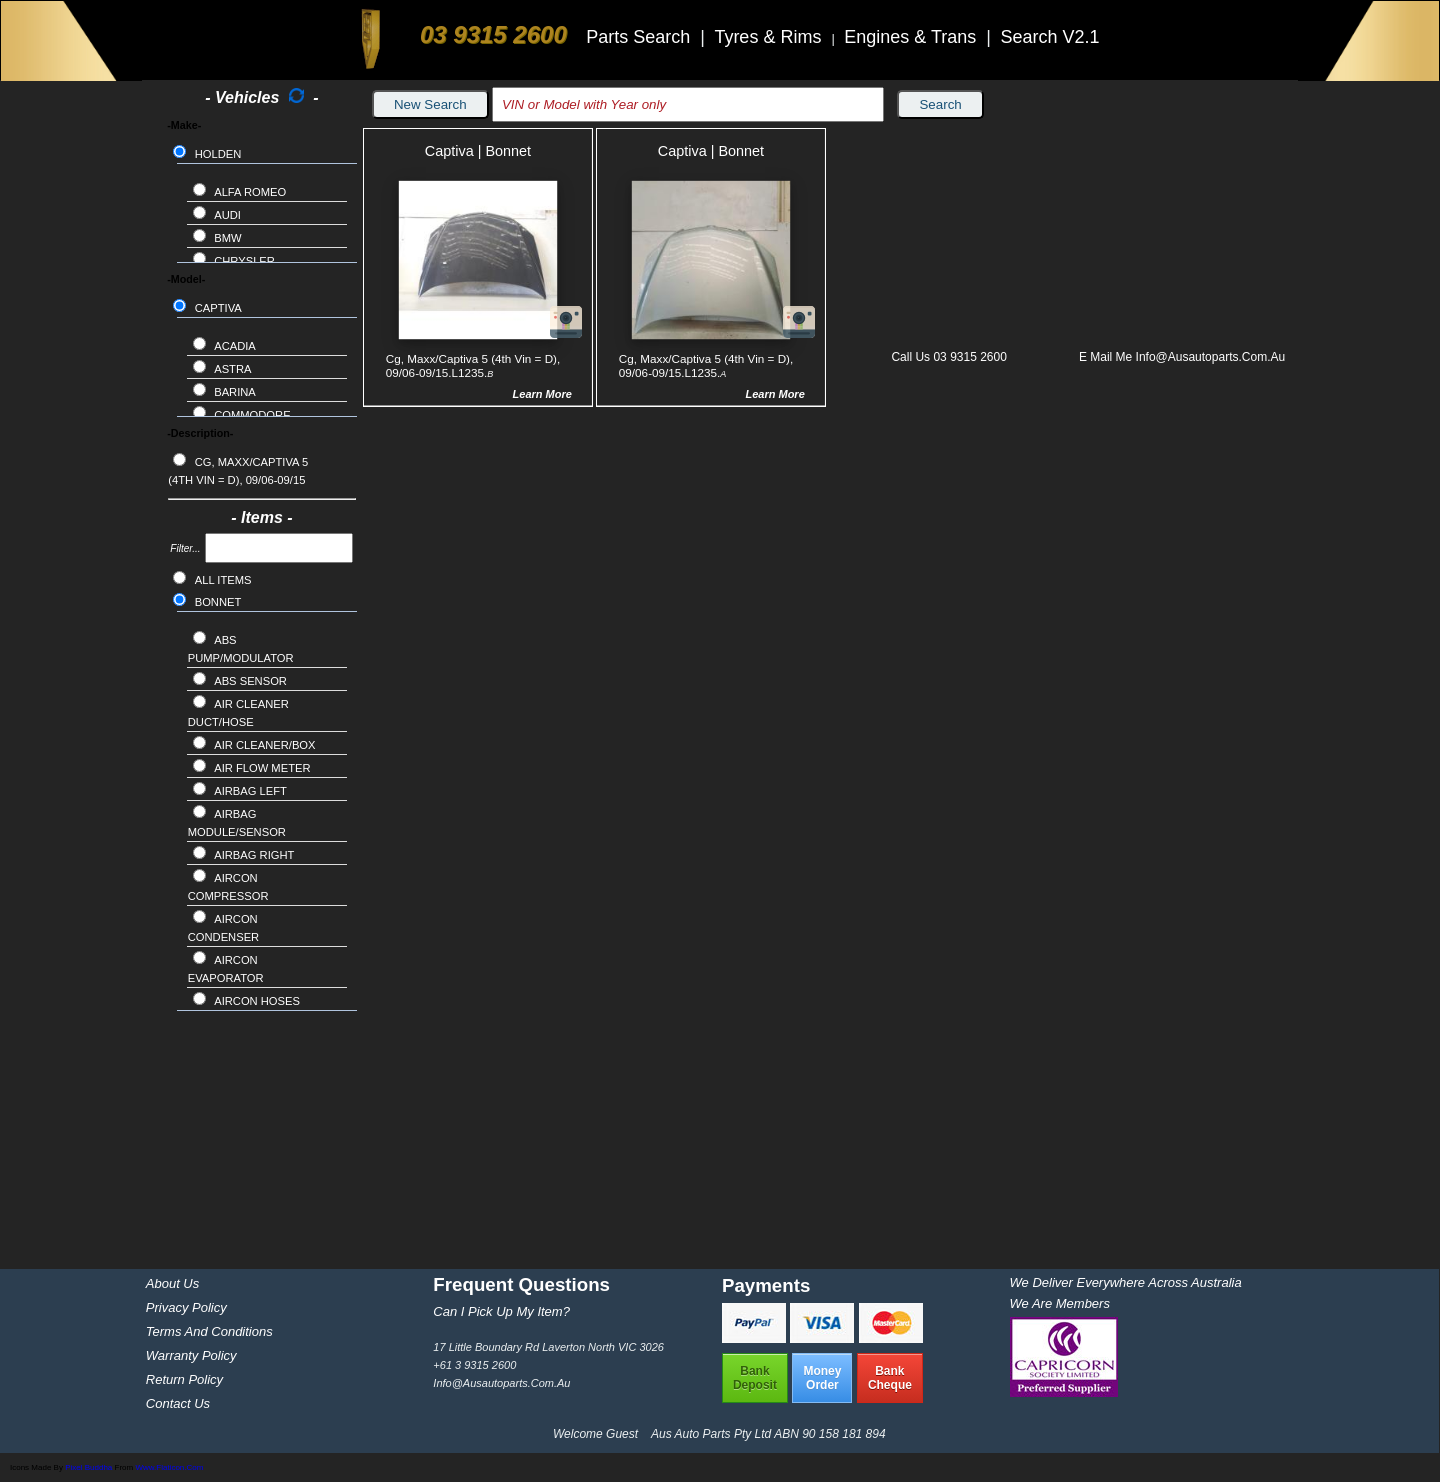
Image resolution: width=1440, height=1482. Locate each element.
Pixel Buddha (88, 1467)
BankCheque (890, 1378)
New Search (430, 104)
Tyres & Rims (770, 37)
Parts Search (640, 37)
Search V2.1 (1049, 37)
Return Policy (184, 1379)
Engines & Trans (912, 37)
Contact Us (178, 1403)
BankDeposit (755, 1378)
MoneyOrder (822, 1378)
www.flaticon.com (169, 1467)
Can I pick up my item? (501, 1311)
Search (940, 104)
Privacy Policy (186, 1307)
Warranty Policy (191, 1355)
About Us (172, 1283)
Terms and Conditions (209, 1331)
